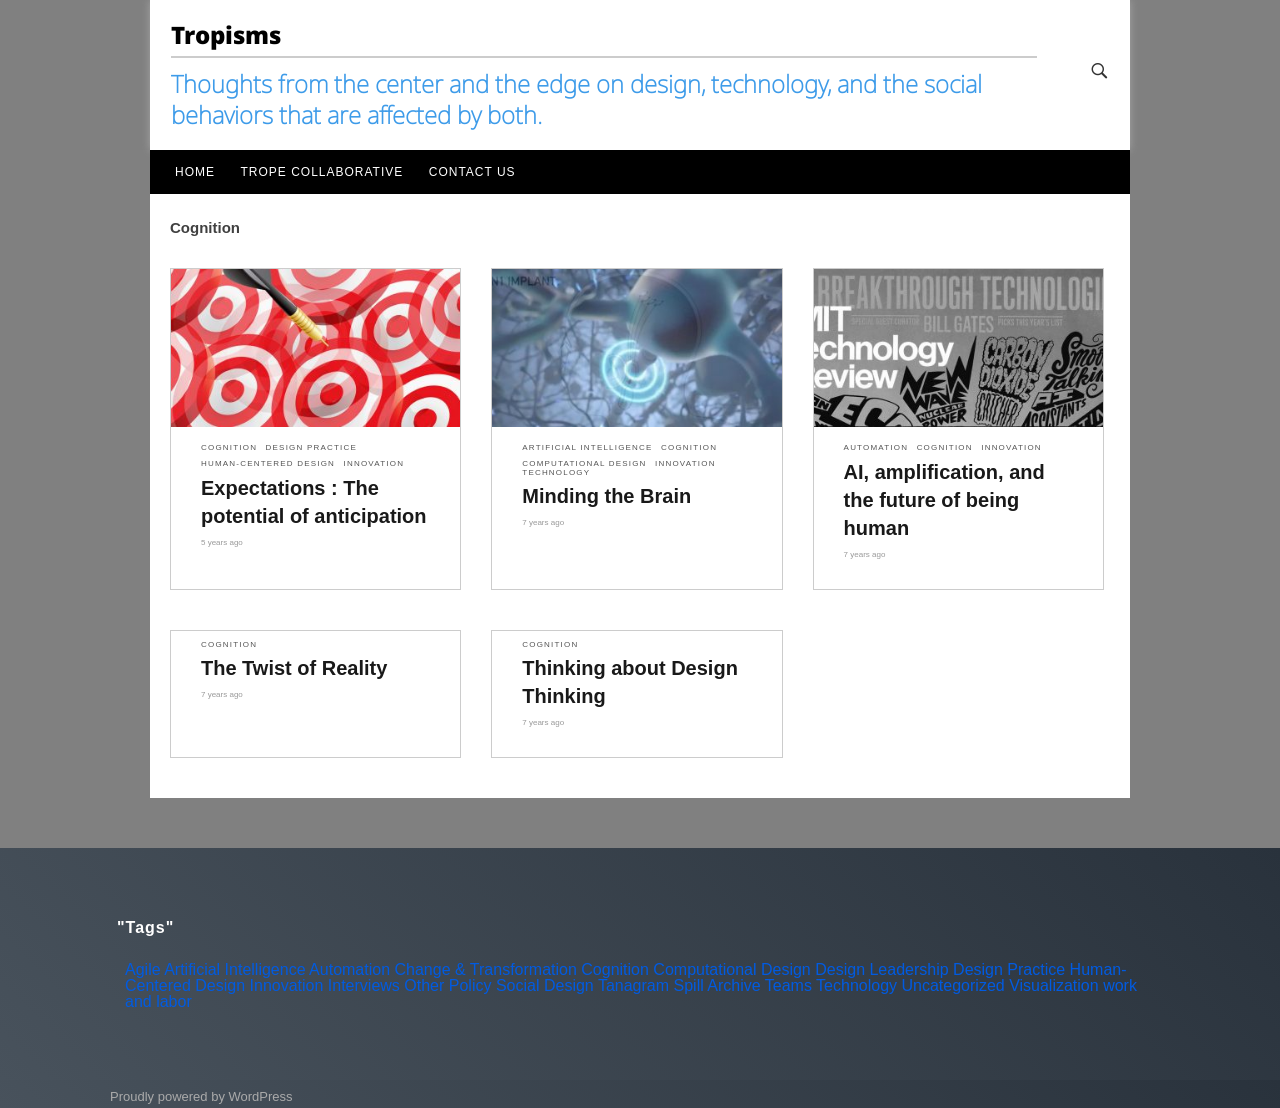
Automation (876, 448)
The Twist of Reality (294, 668)
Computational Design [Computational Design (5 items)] (731, 969)
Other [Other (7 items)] (424, 985)
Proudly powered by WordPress (201, 1096)
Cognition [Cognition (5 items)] (615, 969)
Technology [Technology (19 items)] (856, 985)
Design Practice (311, 448)
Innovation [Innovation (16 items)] (287, 985)
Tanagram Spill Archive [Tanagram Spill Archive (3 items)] (679, 985)
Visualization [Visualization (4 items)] (1054, 985)
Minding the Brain (606, 496)
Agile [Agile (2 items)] (143, 969)
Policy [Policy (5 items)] (470, 985)
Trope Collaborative (321, 172)
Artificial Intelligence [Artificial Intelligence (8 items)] (234, 969)
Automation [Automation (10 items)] (349, 969)
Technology (556, 473)
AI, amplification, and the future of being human (944, 500)
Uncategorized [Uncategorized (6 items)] (953, 985)
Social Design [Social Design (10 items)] (545, 985)
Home (195, 172)
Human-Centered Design (268, 464)
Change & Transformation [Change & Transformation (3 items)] (486, 969)
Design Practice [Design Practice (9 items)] (1009, 969)
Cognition (229, 448)
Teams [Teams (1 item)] (788, 985)
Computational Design (584, 464)
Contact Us (472, 172)
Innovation (374, 464)
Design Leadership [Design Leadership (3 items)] (881, 969)
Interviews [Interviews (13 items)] (364, 985)
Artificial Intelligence (587, 448)
